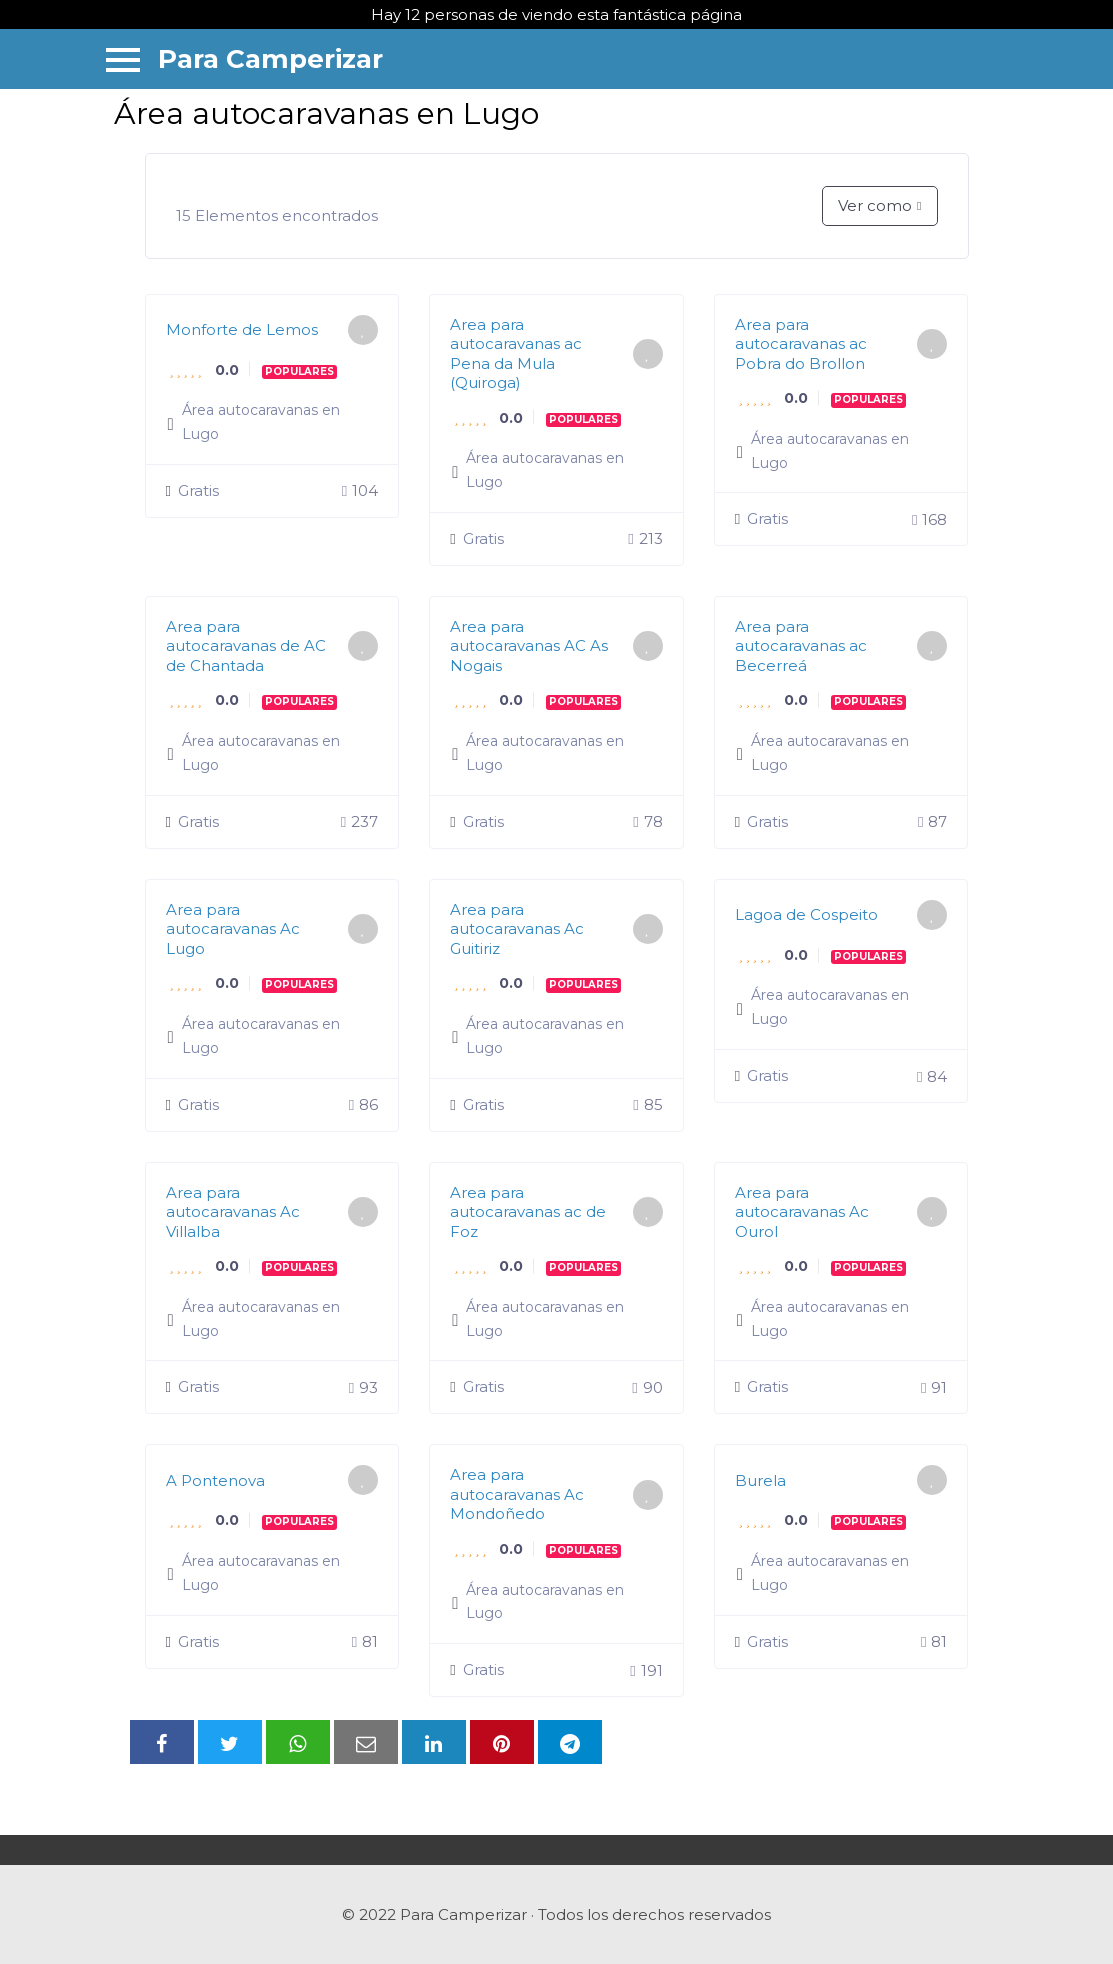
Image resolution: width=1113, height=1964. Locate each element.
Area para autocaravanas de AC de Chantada (246, 646)
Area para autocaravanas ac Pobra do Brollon (801, 344)
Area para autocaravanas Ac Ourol (802, 1212)
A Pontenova (215, 1480)
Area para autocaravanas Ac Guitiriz (517, 929)
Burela (760, 1480)
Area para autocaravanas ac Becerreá (801, 646)
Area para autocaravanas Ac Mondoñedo (517, 1494)
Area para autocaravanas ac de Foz (528, 1212)
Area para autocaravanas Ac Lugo (233, 929)
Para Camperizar (270, 59)
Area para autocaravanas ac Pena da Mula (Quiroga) (516, 354)
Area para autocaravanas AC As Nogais (529, 646)
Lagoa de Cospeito (806, 914)
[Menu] (123, 58)
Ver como (875, 205)
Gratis (192, 491)
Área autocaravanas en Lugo (261, 422)
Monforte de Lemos (242, 329)
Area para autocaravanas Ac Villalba (233, 1212)
